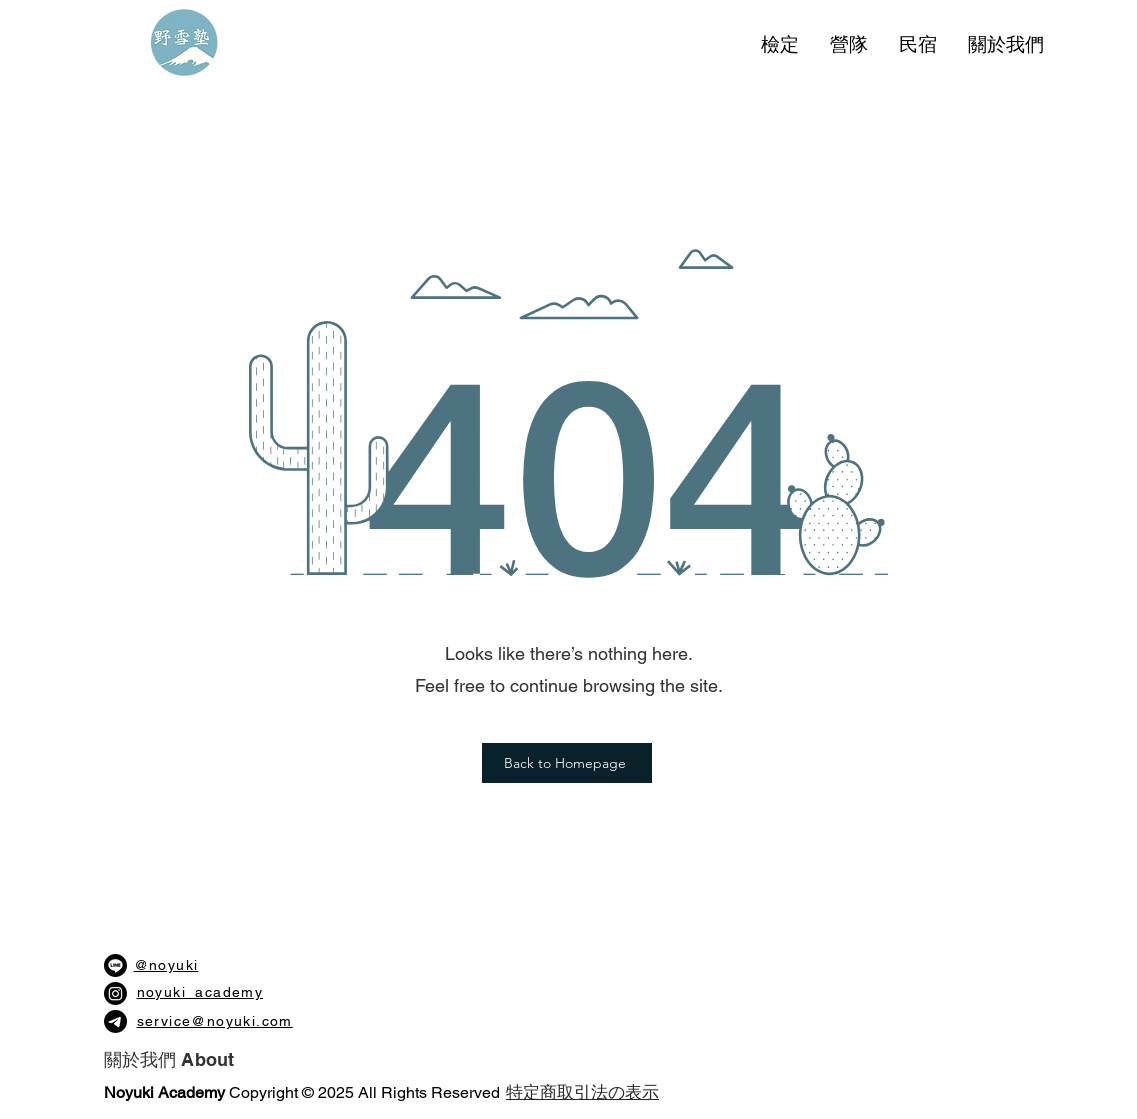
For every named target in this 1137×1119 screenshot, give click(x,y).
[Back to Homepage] (567, 763)
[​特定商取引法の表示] (583, 1093)
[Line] (115, 965)
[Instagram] (115, 993)
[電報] (115, 1021)
